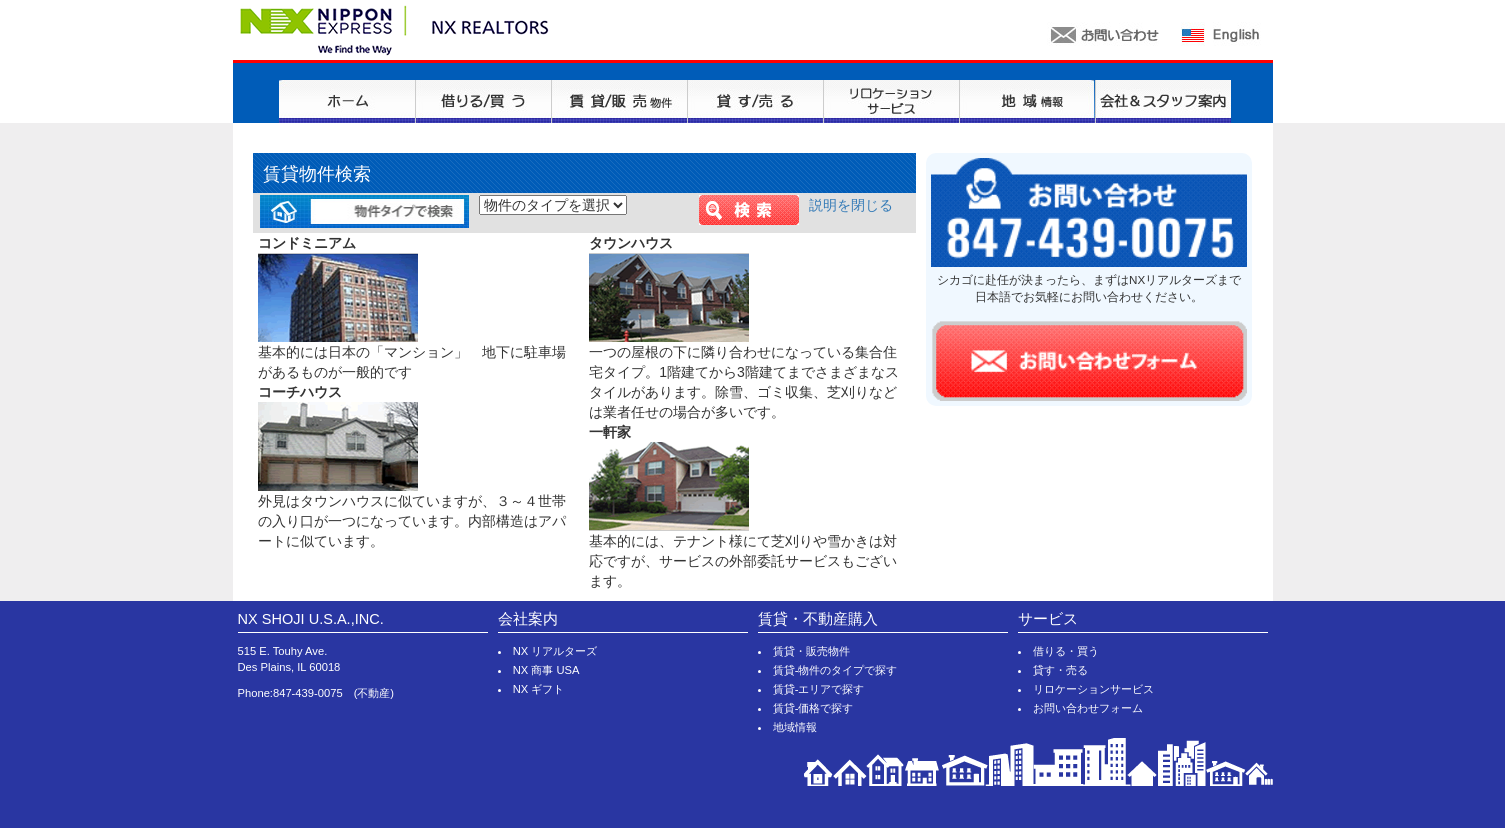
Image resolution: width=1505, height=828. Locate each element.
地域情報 (795, 727)
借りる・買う (1066, 651)
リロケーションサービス (1093, 689)
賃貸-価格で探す (813, 708)
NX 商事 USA (546, 670)
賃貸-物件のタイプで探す (835, 670)
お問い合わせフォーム (1088, 708)
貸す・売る (1060, 670)
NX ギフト (539, 689)
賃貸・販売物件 (811, 651)
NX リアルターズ (555, 651)
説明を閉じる (851, 205)
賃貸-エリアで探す (819, 689)
